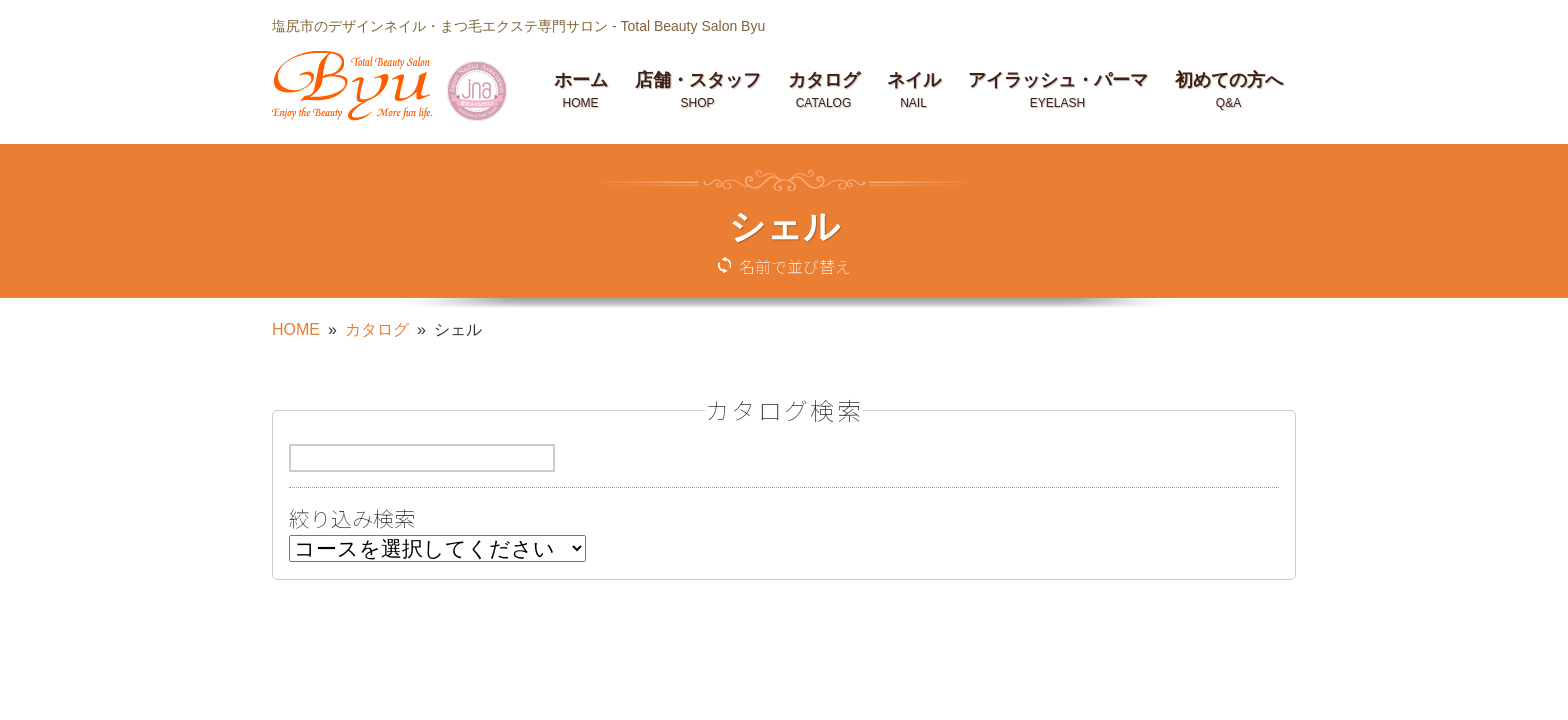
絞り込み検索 (352, 518)
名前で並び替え (795, 266)
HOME (296, 329)
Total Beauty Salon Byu (692, 26)
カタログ (377, 329)
